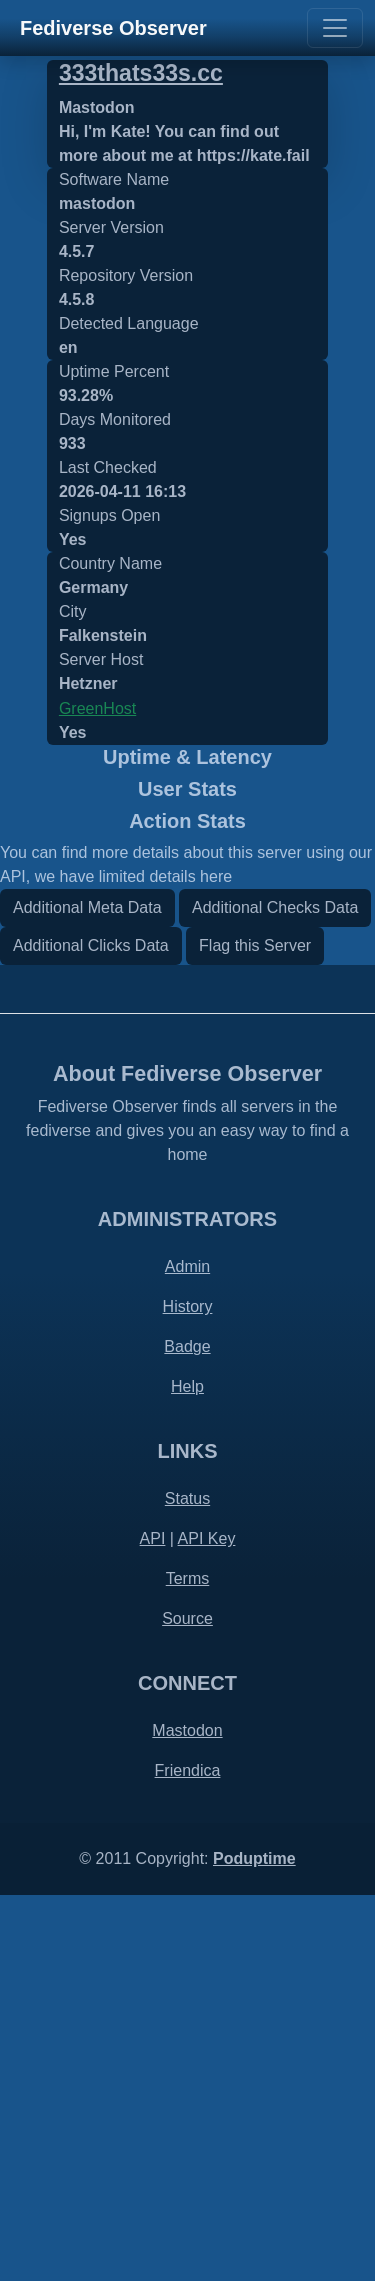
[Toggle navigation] (335, 28)
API (153, 1924)
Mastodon (187, 2116)
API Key (207, 1924)
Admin (187, 1652)
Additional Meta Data (87, 1292)
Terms (188, 1964)
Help (187, 1772)
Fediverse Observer (113, 28)
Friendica (188, 2156)
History (188, 1692)
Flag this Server (255, 1330)
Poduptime (254, 2244)
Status (187, 1884)
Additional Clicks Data (91, 1330)
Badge (187, 1732)
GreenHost (97, 708)
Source (187, 2004)
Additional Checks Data (275, 1292)
